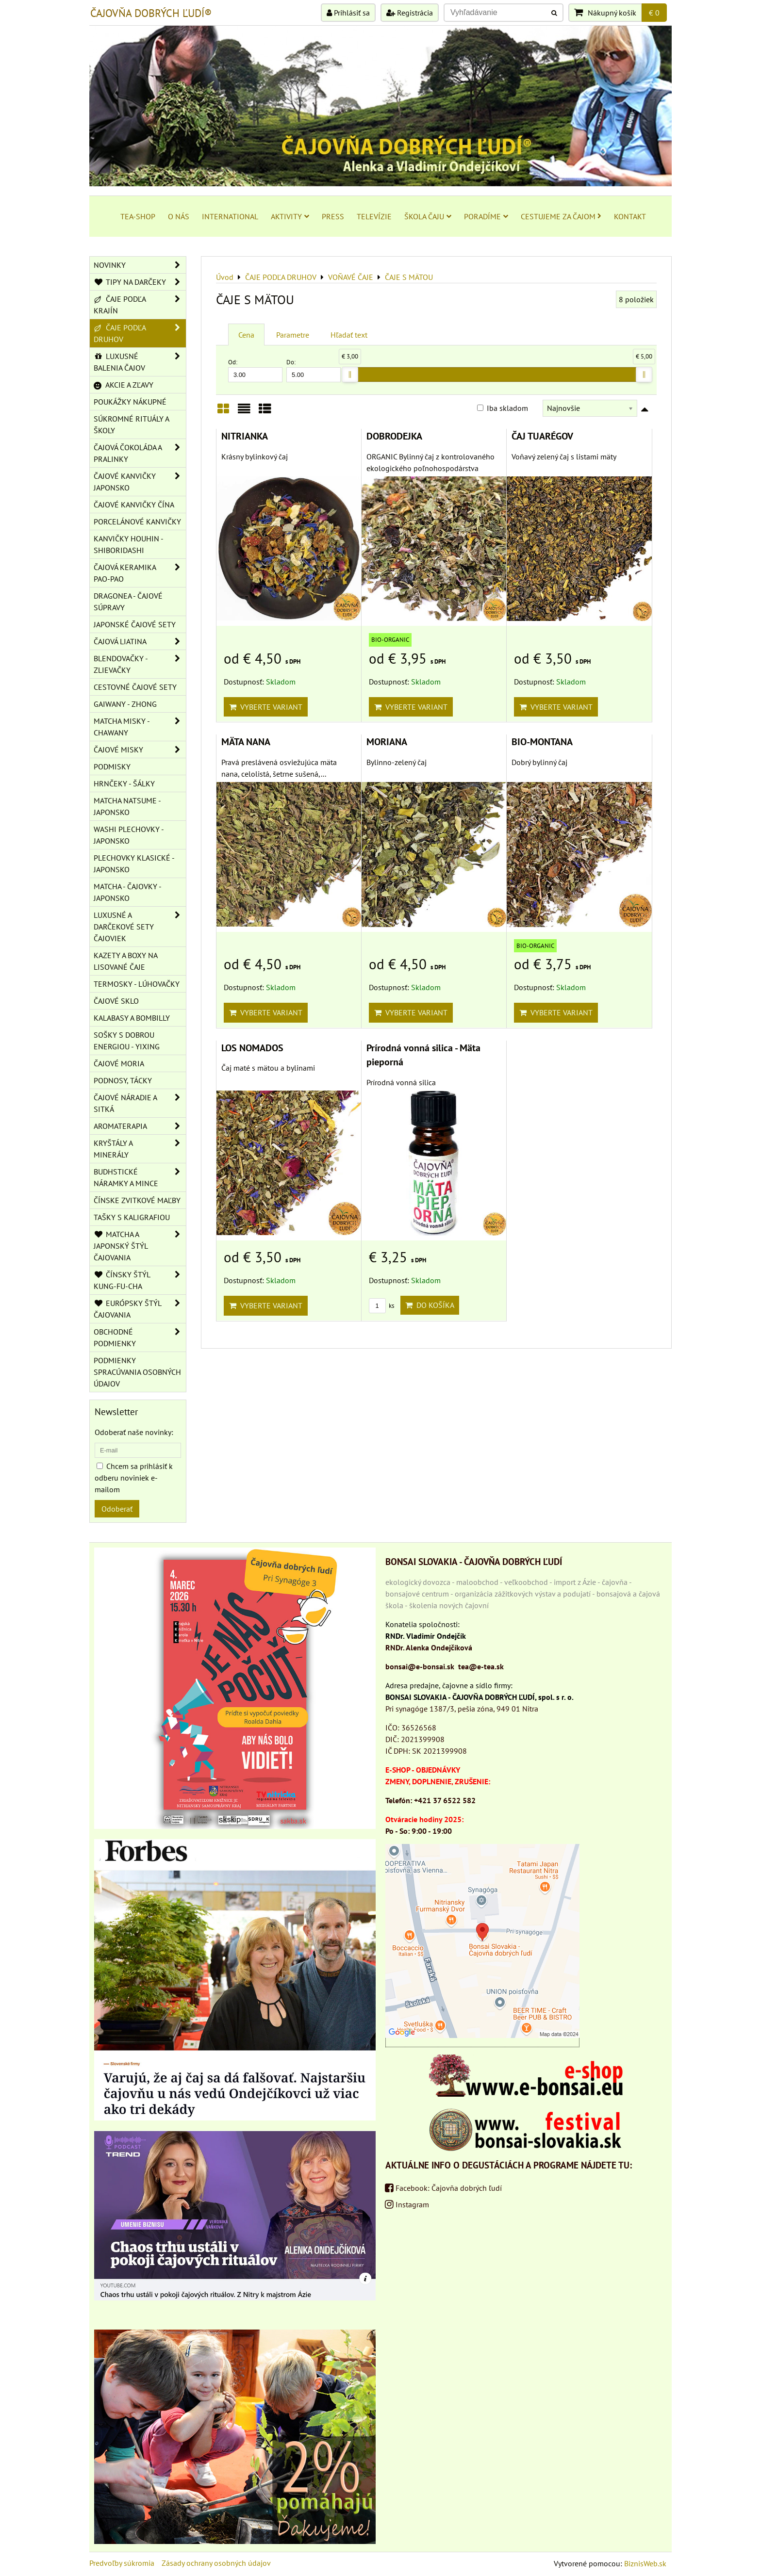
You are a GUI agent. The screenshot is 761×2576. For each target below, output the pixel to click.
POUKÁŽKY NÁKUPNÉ (130, 402)
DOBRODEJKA (394, 436)
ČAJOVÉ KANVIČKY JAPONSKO (140, 482)
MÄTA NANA (245, 741)
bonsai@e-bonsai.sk (419, 1666)
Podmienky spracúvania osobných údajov (137, 1371)
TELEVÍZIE (374, 216)
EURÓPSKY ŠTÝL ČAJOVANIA (140, 1309)
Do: (313, 370)
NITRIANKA (244, 436)
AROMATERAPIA (140, 1126)
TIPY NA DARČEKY (140, 282)
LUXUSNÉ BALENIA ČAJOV (140, 362)
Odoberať (116, 1509)
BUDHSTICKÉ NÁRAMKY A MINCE (140, 1177)
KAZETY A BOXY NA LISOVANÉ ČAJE (126, 961)
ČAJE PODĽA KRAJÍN (140, 305)
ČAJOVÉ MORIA (119, 1063)
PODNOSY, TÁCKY (123, 1080)
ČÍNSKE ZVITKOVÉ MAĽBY (137, 1200)
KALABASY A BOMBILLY (132, 1018)
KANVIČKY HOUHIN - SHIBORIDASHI (129, 544)
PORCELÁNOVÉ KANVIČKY (137, 521)
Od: (255, 370)
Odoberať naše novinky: (134, 1432)
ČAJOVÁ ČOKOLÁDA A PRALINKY (140, 453)
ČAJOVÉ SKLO (116, 1001)
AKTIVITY (290, 216)
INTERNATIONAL (230, 216)
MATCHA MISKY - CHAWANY (140, 727)
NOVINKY (140, 265)
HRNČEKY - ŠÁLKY (124, 783)
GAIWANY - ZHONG (125, 704)
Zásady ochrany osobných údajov (216, 2563)
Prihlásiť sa (348, 12)
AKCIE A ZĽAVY (123, 385)
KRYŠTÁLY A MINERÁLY (140, 1149)
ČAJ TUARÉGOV (542, 436)
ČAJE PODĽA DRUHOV (140, 333)
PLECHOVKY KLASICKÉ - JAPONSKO (134, 863)
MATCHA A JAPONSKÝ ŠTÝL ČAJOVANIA (140, 1246)
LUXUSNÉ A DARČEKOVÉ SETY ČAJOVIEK (140, 926)
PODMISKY (112, 766)
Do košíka (429, 1305)
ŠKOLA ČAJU (427, 216)
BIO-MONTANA (542, 741)
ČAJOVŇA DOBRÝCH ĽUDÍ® (151, 13)
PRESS (333, 216)
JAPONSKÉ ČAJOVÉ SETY (135, 624)
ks (381, 1306)
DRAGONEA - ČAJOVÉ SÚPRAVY (128, 601)
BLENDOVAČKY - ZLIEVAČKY (140, 664)
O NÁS (178, 216)
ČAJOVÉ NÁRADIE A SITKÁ (140, 1103)
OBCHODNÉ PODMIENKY (140, 1337)
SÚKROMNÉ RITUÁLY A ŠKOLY (131, 424)
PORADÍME (486, 216)
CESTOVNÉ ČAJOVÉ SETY (135, 687)
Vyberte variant (265, 707)
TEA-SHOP (137, 216)
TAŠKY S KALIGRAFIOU (132, 1217)
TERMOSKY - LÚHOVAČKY (137, 984)
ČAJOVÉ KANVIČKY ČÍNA (134, 504)
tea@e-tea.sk (481, 1666)
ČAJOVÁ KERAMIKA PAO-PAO (140, 573)
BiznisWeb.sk (645, 2563)
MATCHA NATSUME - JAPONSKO (127, 806)
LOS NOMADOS (252, 1048)
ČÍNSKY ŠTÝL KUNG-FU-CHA (140, 1280)
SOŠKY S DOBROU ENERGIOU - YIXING (127, 1040)
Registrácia (409, 12)
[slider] (350, 374)
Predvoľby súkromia (121, 2563)
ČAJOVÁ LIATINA (140, 641)
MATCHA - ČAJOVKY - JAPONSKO (128, 892)
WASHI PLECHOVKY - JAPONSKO (129, 835)
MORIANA (386, 741)
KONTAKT (630, 216)
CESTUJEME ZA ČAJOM (561, 216)
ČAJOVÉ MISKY (140, 749)
